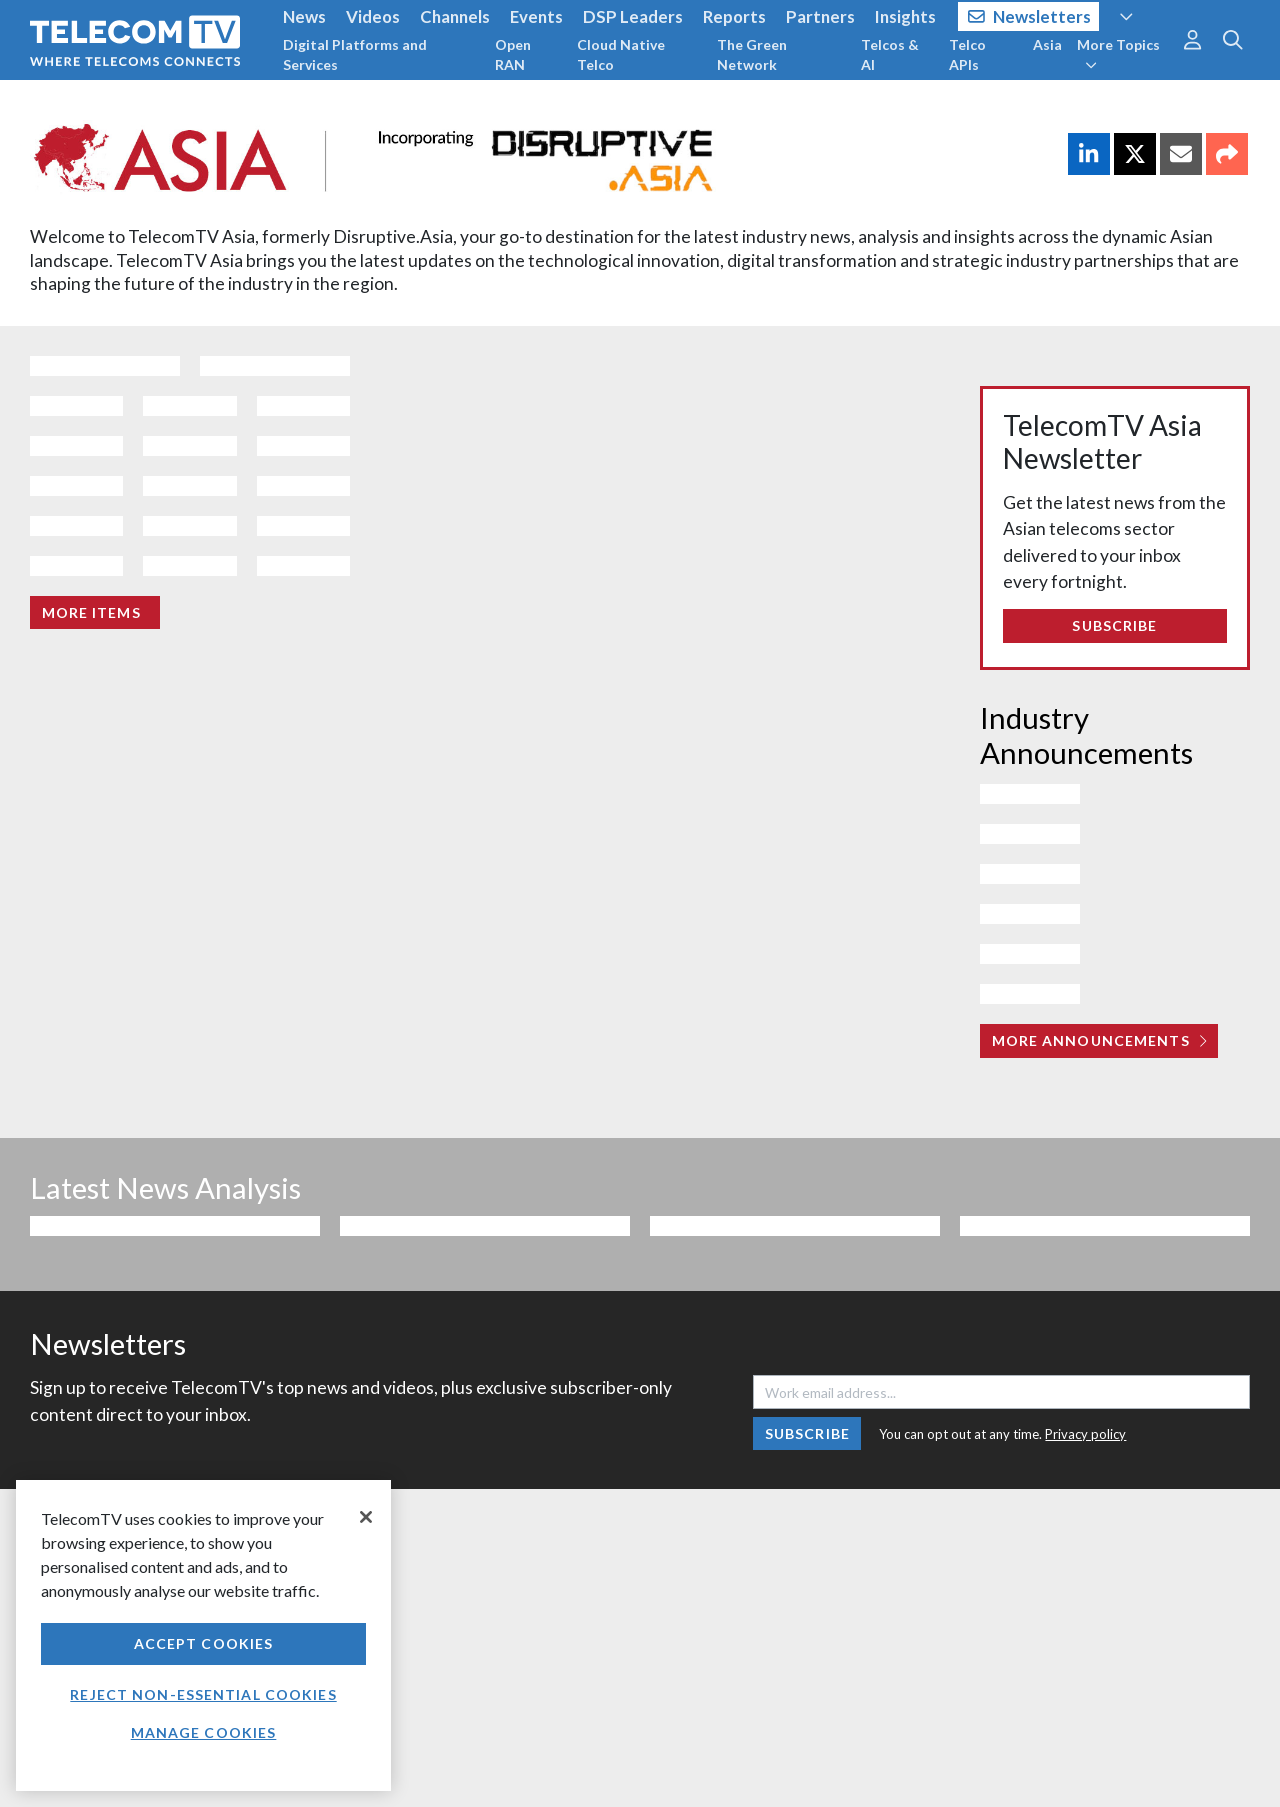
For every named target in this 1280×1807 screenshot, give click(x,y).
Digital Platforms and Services (355, 54)
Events (536, 16)
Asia (1047, 44)
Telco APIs (967, 54)
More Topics (1118, 54)
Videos (373, 16)
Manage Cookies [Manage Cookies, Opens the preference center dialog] (204, 1732)
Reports (734, 16)
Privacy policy (1085, 1434)
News (304, 16)
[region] (203, 1635)
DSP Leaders (633, 16)
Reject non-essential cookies (203, 1694)
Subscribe (1114, 625)
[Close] (366, 1517)
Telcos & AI (890, 54)
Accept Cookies (204, 1643)
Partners (820, 16)
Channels (455, 16)
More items (91, 612)
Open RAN (513, 54)
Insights (905, 16)
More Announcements (1099, 1040)
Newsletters (1029, 16)
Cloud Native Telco (621, 54)
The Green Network (752, 54)
